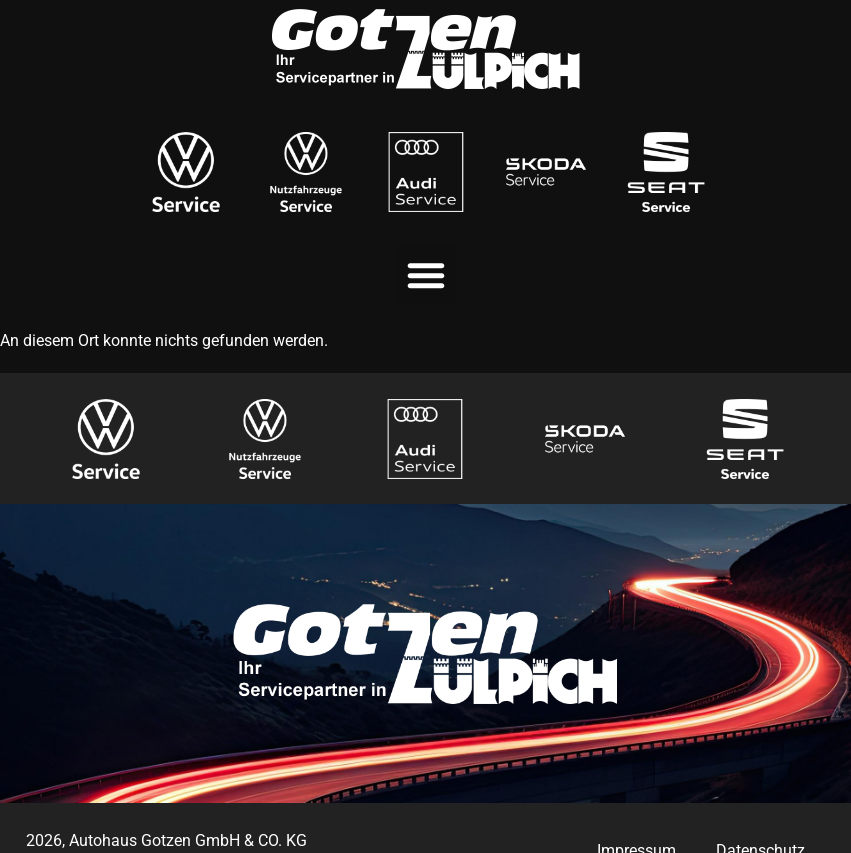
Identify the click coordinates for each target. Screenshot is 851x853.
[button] (426, 275)
